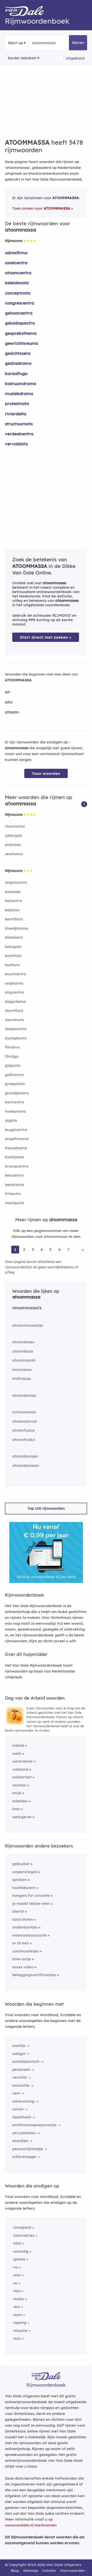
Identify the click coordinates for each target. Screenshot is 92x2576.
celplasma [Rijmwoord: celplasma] (14, 983)
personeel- (21, 2069)
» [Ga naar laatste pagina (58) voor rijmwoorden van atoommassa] (83, 1249)
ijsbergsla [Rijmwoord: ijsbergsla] (13, 835)
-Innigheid (21, 2227)
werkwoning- (24, 2101)
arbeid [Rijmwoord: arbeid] (18, 1745)
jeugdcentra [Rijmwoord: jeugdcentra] (16, 1129)
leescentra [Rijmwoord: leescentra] (14, 1175)
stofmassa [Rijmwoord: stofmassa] (21, 1378)
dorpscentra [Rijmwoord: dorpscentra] (16, 1028)
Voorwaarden (72, 2570)
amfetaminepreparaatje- (35, 2125)
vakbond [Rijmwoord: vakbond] (20, 1769)
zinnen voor (46, 208)
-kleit (17, 2243)
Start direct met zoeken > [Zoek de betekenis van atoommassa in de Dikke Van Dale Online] (45, 637)
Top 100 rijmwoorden (46, 1508)
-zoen (17, 2314)
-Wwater (20, 2330)
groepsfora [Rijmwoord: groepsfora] (15, 1083)
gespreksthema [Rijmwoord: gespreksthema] (21, 333)
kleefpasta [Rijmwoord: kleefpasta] (14, 1157)
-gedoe (18, 2259)
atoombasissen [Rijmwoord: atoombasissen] (25, 1465)
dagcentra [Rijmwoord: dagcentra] (14, 992)
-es (15, 2283)
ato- (9, 702)
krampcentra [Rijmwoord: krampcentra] (16, 1166)
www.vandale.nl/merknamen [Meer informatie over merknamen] (31, 2525)
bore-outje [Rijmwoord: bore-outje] (21, 1959)
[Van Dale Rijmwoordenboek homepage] (27, 12)
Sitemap (30, 2570)
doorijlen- (20, 2140)
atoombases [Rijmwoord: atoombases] (23, 1342)
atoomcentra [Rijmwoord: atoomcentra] (18, 272)
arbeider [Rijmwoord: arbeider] (20, 1801)
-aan (16, 2275)
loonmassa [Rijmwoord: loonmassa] (22, 1369)
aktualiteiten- (24, 2133)
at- (8, 692)
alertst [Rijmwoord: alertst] (18, 1911)
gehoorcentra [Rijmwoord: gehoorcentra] (18, 313)
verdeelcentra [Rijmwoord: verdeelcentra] (19, 433)
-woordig (20, 2251)
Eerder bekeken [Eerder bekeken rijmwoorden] (22, 58)
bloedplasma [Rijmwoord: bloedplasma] (16, 928)
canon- (18, 2109)
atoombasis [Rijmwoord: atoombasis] (22, 1351)
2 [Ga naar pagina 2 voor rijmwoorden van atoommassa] (24, 1249)
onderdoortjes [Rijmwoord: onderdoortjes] (25, 1927)
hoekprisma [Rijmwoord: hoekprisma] (15, 1111)
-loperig (19, 2322)
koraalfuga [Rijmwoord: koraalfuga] (16, 373)
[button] (84, 804)
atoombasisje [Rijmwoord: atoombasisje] (24, 1395)
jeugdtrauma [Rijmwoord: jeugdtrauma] (17, 1138)
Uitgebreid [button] (75, 58)
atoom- (12, 712)
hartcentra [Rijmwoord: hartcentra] (14, 1102)
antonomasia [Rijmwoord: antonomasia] (24, 1412)
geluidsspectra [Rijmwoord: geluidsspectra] (20, 323)
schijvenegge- (25, 2156)
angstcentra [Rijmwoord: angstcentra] (16, 882)
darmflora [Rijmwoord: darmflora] (14, 1010)
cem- (16, 2093)
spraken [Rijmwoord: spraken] (19, 1879)
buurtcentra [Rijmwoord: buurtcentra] (15, 974)
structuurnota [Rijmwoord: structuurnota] (19, 423)
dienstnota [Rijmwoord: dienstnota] (14, 1019)
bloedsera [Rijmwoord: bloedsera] (14, 937)
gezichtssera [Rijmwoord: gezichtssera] (17, 353)
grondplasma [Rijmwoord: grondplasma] (17, 1093)
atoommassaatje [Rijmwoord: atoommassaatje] (27, 1325)
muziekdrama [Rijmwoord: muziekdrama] (19, 393)
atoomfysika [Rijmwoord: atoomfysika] (23, 1439)
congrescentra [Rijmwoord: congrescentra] (19, 303)
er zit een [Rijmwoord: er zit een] (20, 1943)
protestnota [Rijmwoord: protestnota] (17, 403)
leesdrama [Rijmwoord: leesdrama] (14, 1184)
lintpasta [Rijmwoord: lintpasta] (13, 1193)
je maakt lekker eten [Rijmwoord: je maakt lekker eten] (31, 1903)
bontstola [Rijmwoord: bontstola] (13, 955)
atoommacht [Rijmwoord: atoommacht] (24, 1360)
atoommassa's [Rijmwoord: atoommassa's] (26, 1307)
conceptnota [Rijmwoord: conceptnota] (17, 293)
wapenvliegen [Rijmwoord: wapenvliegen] (25, 1871)
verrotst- (20, 2077)
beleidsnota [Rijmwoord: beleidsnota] (17, 282)
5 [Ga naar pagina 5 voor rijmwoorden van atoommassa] (50, 1249)
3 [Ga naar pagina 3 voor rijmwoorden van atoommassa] (33, 1249)
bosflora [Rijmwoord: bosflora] (12, 965)
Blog (15, 2570)
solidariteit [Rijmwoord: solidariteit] (22, 1777)
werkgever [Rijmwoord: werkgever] (22, 1817)
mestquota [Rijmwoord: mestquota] (14, 1203)
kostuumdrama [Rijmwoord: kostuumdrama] (20, 383)
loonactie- (21, 2085)
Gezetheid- (22, 2117)
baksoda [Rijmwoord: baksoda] (13, 891)
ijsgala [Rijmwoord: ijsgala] (11, 1120)
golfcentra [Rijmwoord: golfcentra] (14, 1074)
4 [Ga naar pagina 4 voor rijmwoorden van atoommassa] (41, 1249)
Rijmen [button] (78, 42)
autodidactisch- (26, 2061)
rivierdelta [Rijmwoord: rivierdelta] (15, 413)
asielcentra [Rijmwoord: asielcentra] (16, 262)
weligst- (19, 2053)
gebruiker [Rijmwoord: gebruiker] (21, 1863)
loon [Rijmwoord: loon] (16, 1808)
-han (16, 2291)
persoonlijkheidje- (28, 2148)
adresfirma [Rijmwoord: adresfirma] (16, 252)
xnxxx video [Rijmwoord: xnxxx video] (22, 1967)
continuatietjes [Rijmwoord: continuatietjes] (25, 1951)
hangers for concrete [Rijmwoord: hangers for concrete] (31, 1895)
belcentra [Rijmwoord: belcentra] (13, 900)
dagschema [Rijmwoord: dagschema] (15, 1001)
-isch (16, 2338)
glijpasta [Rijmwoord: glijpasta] (13, 1065)
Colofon (49, 2570)
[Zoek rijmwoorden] (56, 43)
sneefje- (19, 2045)
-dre (16, 2306)
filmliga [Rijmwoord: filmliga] (12, 1056)
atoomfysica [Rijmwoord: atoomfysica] (23, 1430)
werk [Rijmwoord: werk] (16, 1753)
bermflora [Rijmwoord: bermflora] (14, 919)
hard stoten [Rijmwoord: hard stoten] (22, 1919)
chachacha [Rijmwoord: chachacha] (15, 826)
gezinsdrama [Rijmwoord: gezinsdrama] (18, 363)
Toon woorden (46, 773)
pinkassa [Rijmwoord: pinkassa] (13, 844)
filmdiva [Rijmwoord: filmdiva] (12, 1047)
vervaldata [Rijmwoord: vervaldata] (16, 443)
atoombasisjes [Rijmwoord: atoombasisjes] (25, 1456)
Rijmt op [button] (15, 43)
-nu (15, 2267)
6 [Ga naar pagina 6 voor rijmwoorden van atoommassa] (59, 1249)
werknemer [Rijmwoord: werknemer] (22, 1761)
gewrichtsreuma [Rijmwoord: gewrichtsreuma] (21, 343)
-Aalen (18, 2299)
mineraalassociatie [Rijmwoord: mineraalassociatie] (29, 1935)
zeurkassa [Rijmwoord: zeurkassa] (14, 854)
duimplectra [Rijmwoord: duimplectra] (16, 1038)
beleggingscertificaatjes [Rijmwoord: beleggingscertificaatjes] (34, 1974)
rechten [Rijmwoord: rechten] (19, 1785)
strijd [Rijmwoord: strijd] (16, 1793)
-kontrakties (23, 2235)
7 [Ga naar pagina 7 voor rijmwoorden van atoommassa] (68, 1249)
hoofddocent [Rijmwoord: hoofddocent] (23, 1887)
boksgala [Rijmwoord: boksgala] (13, 946)
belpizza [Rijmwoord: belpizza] (12, 910)
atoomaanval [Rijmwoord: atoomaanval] (24, 1421)
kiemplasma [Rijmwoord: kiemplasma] (16, 1148)
